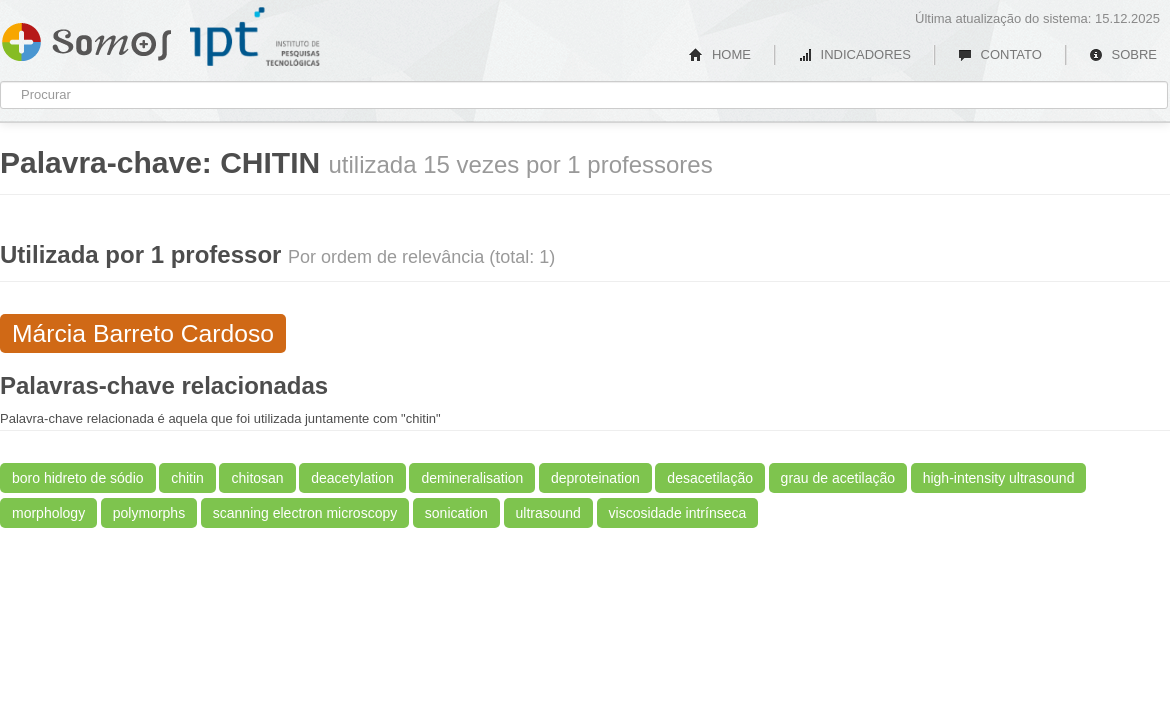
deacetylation (352, 478)
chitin (187, 478)
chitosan (257, 478)
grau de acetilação (838, 478)
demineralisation (472, 478)
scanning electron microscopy (305, 513)
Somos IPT (86, 38)
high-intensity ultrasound (999, 478)
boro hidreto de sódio (78, 478)
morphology (48, 513)
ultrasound (548, 513)
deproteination (595, 478)
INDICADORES (854, 54)
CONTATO (1000, 54)
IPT (255, 37)
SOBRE (1123, 54)
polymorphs (149, 513)
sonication (456, 513)
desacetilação (710, 478)
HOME (720, 54)
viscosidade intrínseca (678, 513)
